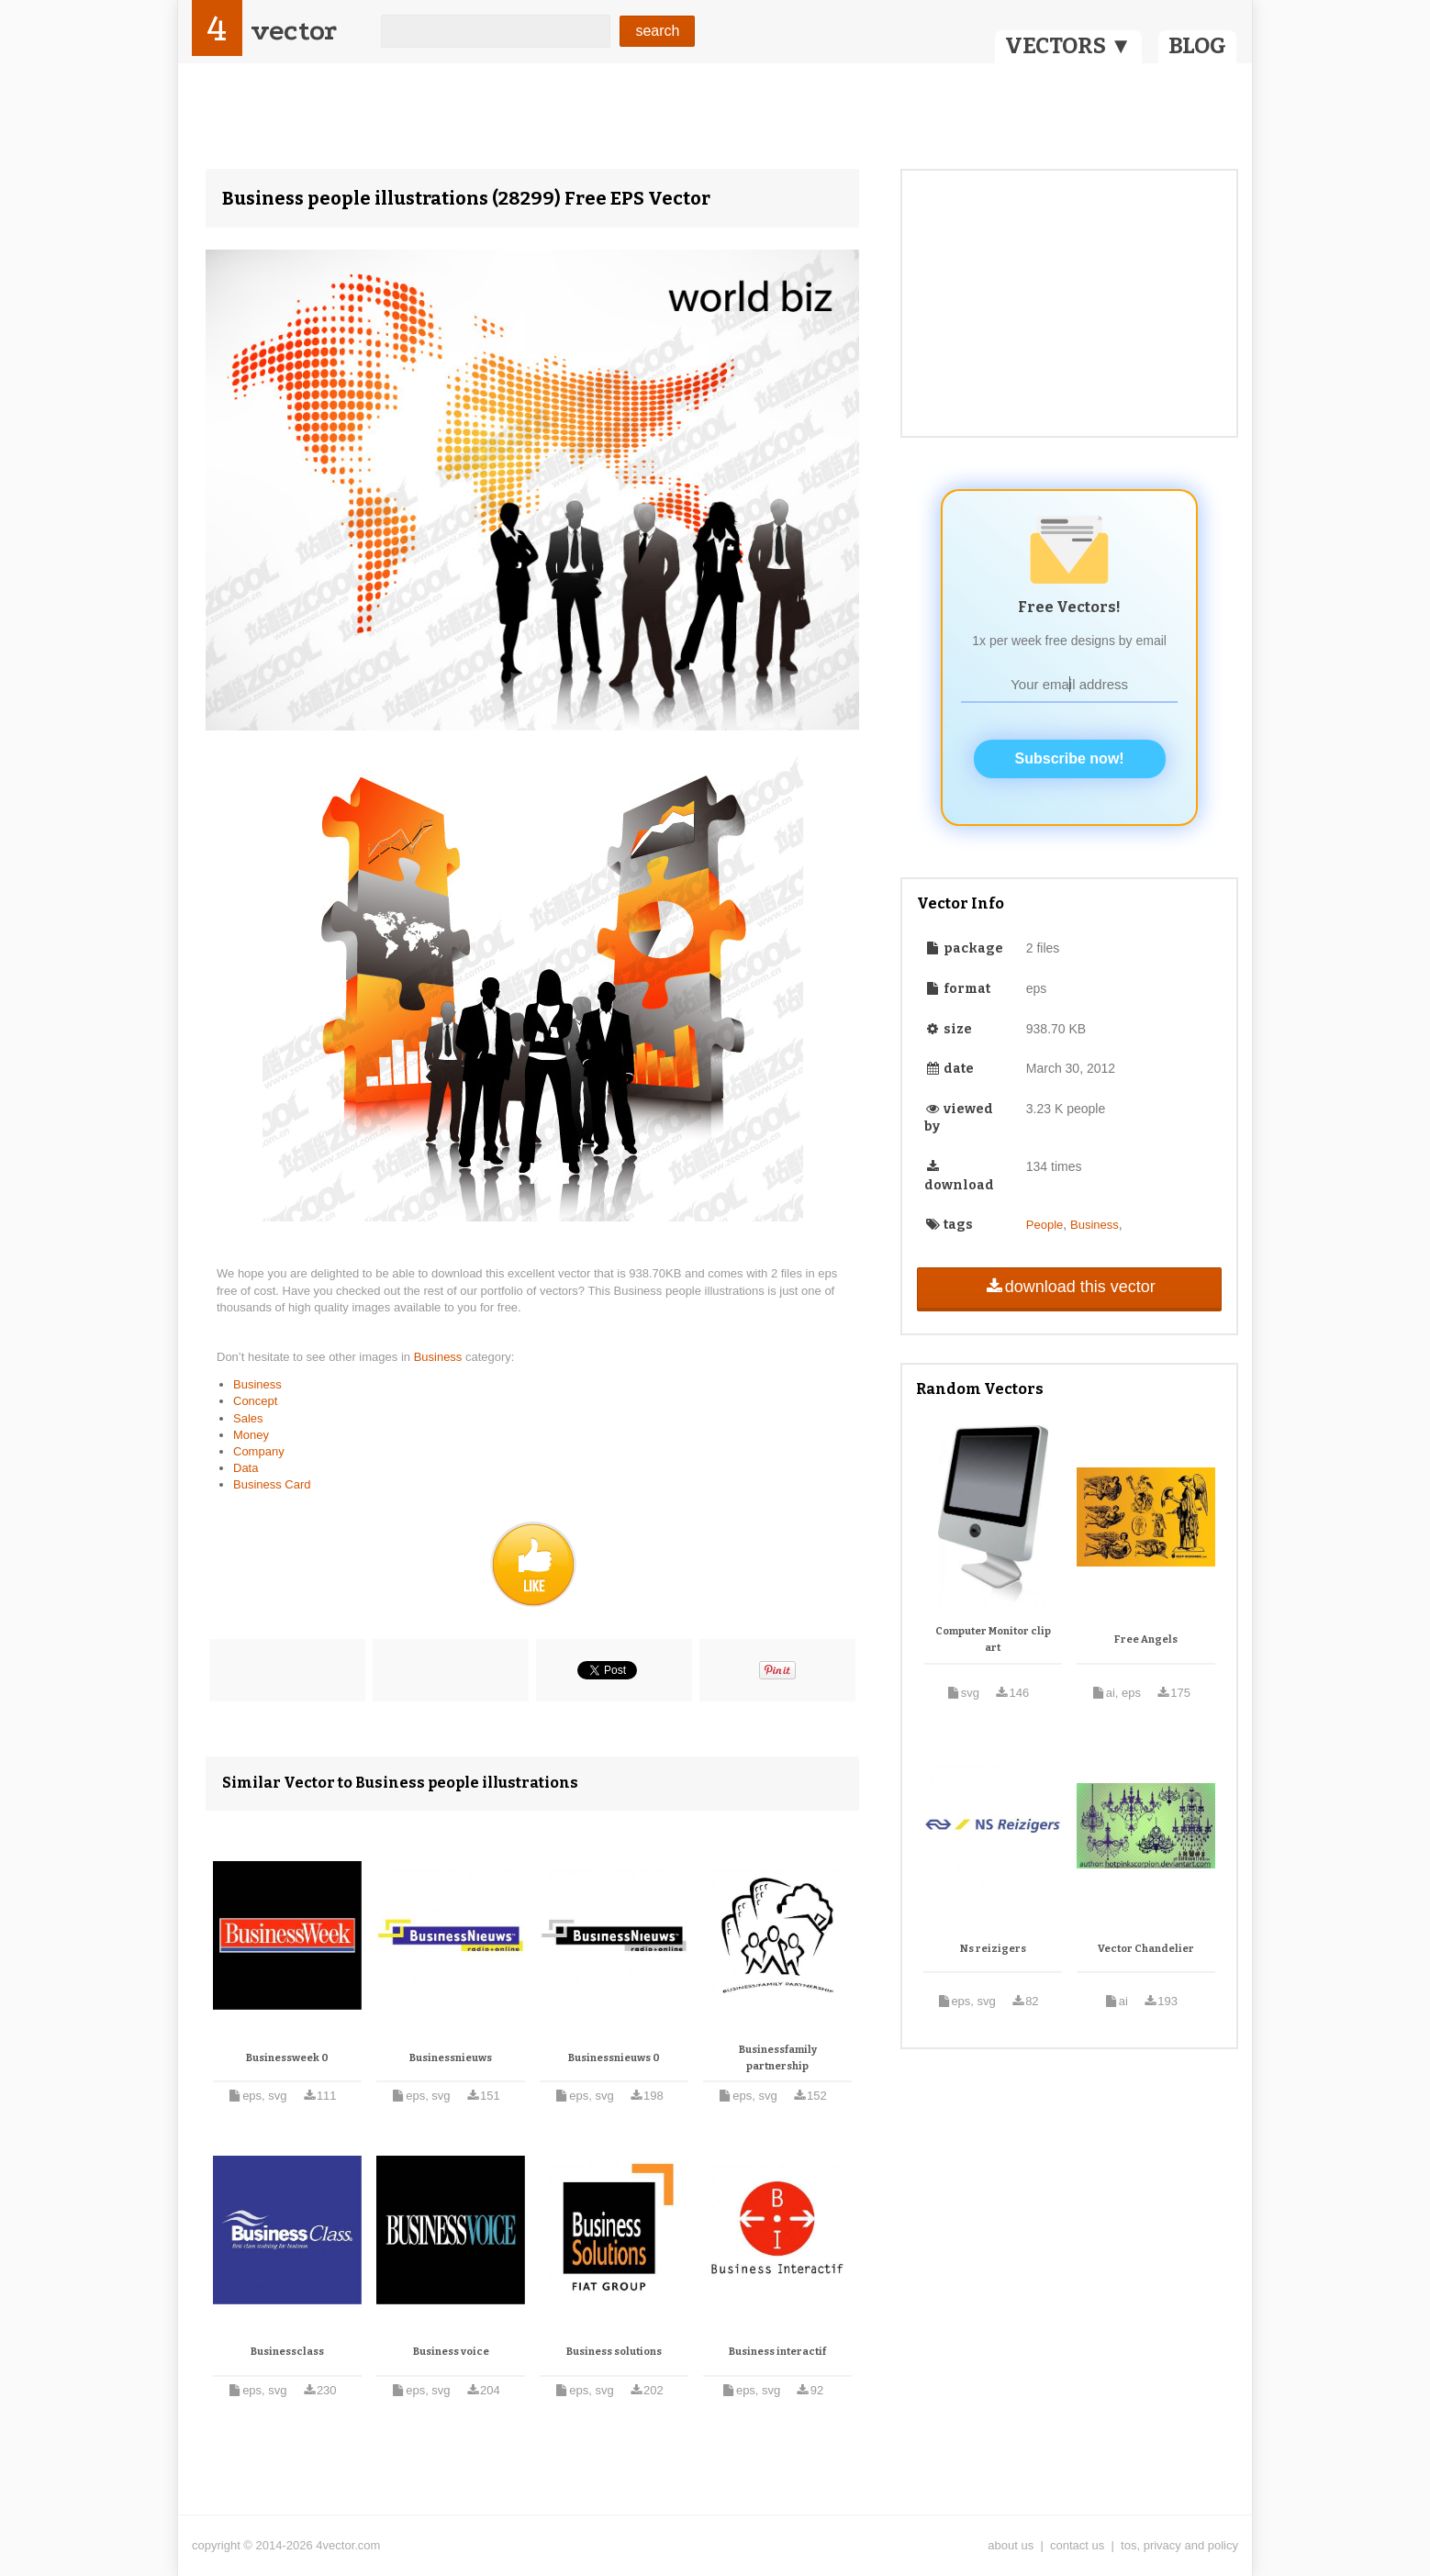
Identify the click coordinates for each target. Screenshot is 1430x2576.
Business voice (451, 2352)
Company (259, 1451)
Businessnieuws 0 (614, 2058)
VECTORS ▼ (1068, 46)
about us (1010, 2545)
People (1044, 1225)
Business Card (272, 1484)
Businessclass (287, 2352)
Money (251, 1435)
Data (245, 1468)
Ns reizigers (993, 1949)
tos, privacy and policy (1179, 2545)
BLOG (1197, 46)
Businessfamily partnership (778, 2058)
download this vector (1069, 1286)
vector (294, 31)
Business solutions (614, 2352)
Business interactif (777, 2352)
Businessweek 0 (287, 2058)
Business (439, 1357)
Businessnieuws (450, 2058)
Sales (248, 1418)
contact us (1077, 2545)
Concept (255, 1401)
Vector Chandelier (1146, 1949)
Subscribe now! (1069, 758)
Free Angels (1146, 1639)
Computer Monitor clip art (993, 1639)
